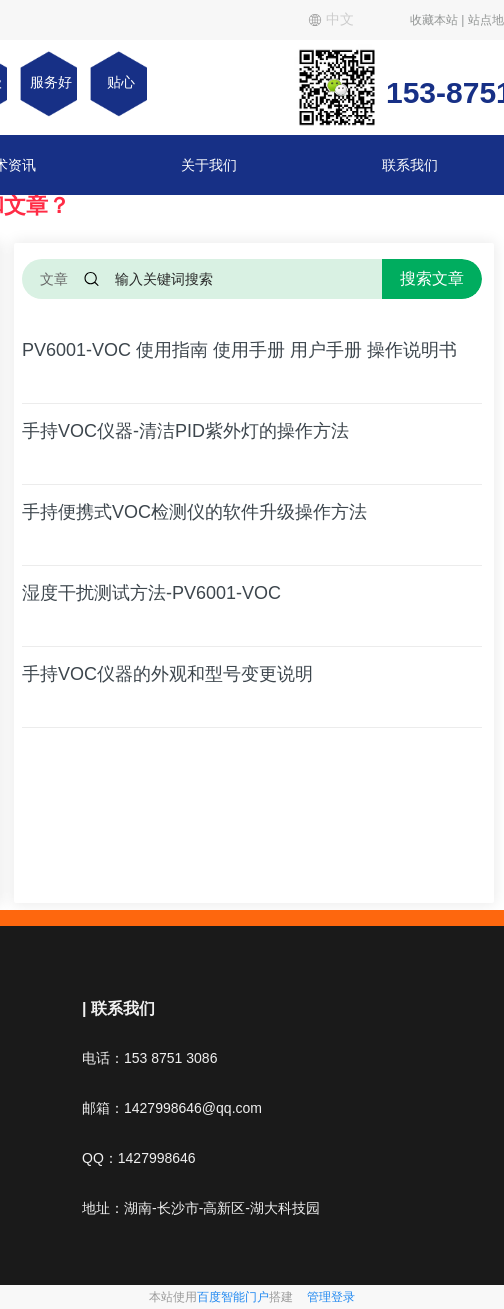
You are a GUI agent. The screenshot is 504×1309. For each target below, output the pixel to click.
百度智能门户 (233, 1297)
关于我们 (209, 165)
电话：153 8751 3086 (149, 1058)
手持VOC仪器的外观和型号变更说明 (167, 674)
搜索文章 (432, 278)
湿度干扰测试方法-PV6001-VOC (151, 593)
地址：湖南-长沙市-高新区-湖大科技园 (201, 1208)
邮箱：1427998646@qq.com (172, 1108)
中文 (331, 19)
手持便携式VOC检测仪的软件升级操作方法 (194, 512)
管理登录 (331, 1297)
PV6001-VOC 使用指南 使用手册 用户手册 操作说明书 (239, 350)
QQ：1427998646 (139, 1158)
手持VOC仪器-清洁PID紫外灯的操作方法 (185, 431)
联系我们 (410, 165)
